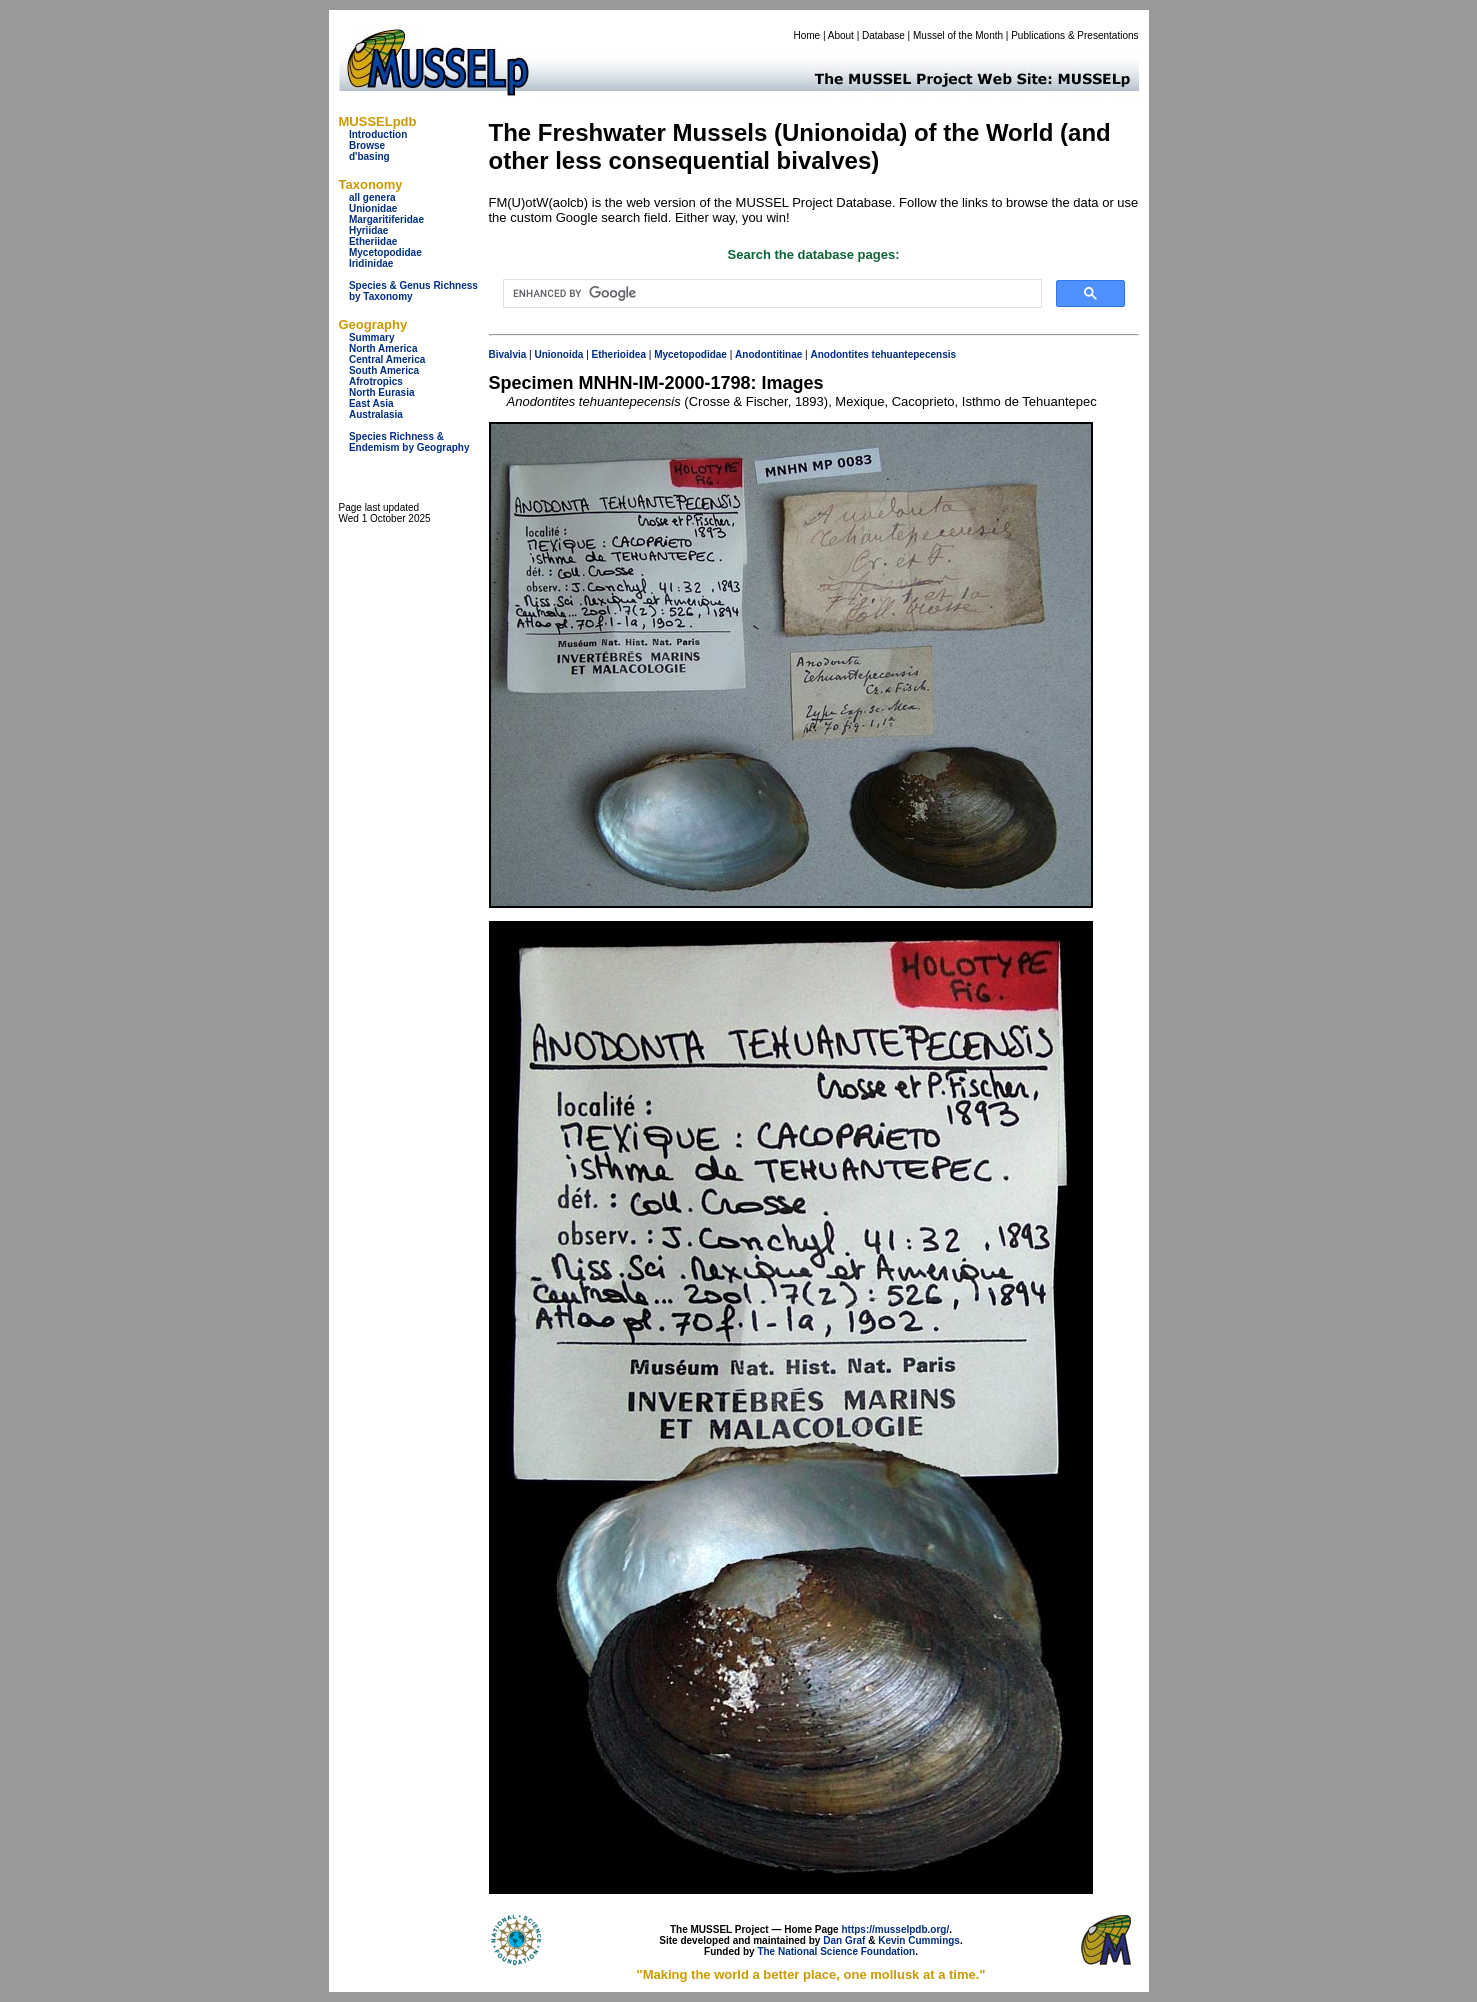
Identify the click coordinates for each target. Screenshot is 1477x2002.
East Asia (371, 403)
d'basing (369, 156)
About (841, 35)
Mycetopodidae (385, 252)
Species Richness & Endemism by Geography (409, 442)
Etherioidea (619, 354)
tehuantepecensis (914, 354)
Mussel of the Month (958, 35)
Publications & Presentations (1074, 35)
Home (806, 35)
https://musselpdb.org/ (895, 1929)
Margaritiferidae (386, 219)
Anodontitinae (768, 354)
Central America (387, 359)
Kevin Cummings (919, 1940)
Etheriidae (373, 241)
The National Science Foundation (836, 1951)
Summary (372, 337)
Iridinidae (371, 263)
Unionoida (558, 354)
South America (384, 370)
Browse (367, 145)
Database (883, 35)
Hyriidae (368, 230)
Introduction (378, 134)
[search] (770, 294)
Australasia (376, 414)
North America (383, 348)
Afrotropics (376, 381)
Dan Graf (844, 1940)
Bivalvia (508, 354)
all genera (372, 197)
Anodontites (839, 354)
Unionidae (373, 208)
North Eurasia (382, 392)
